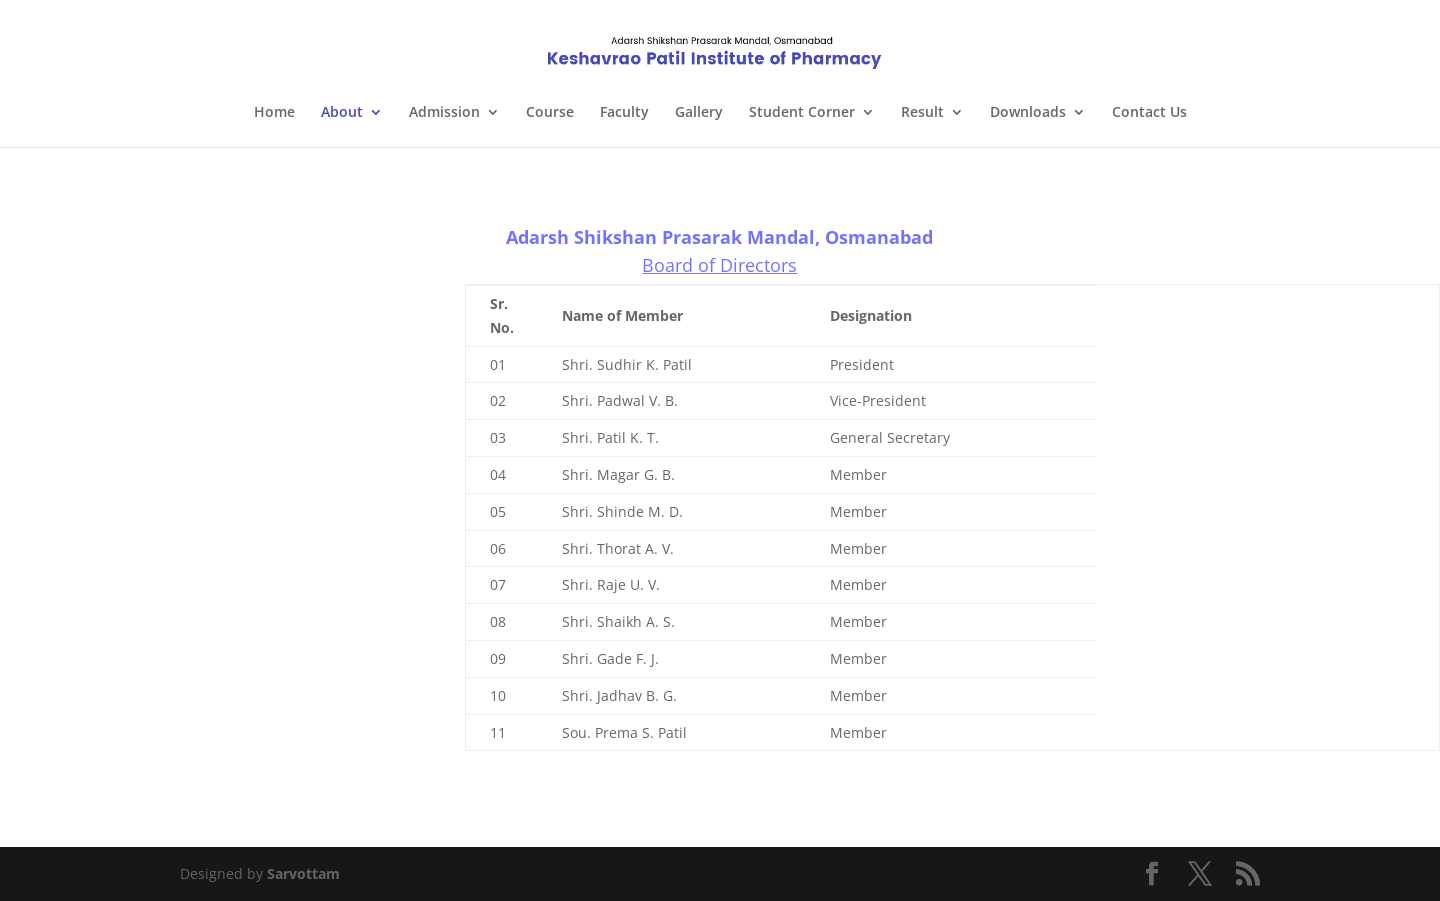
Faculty (624, 113)
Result (922, 113)
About (342, 113)
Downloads (1028, 113)
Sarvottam (303, 873)
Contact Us (1149, 113)
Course (550, 113)
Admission (444, 113)
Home (274, 113)
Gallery (699, 113)
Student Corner (802, 113)
